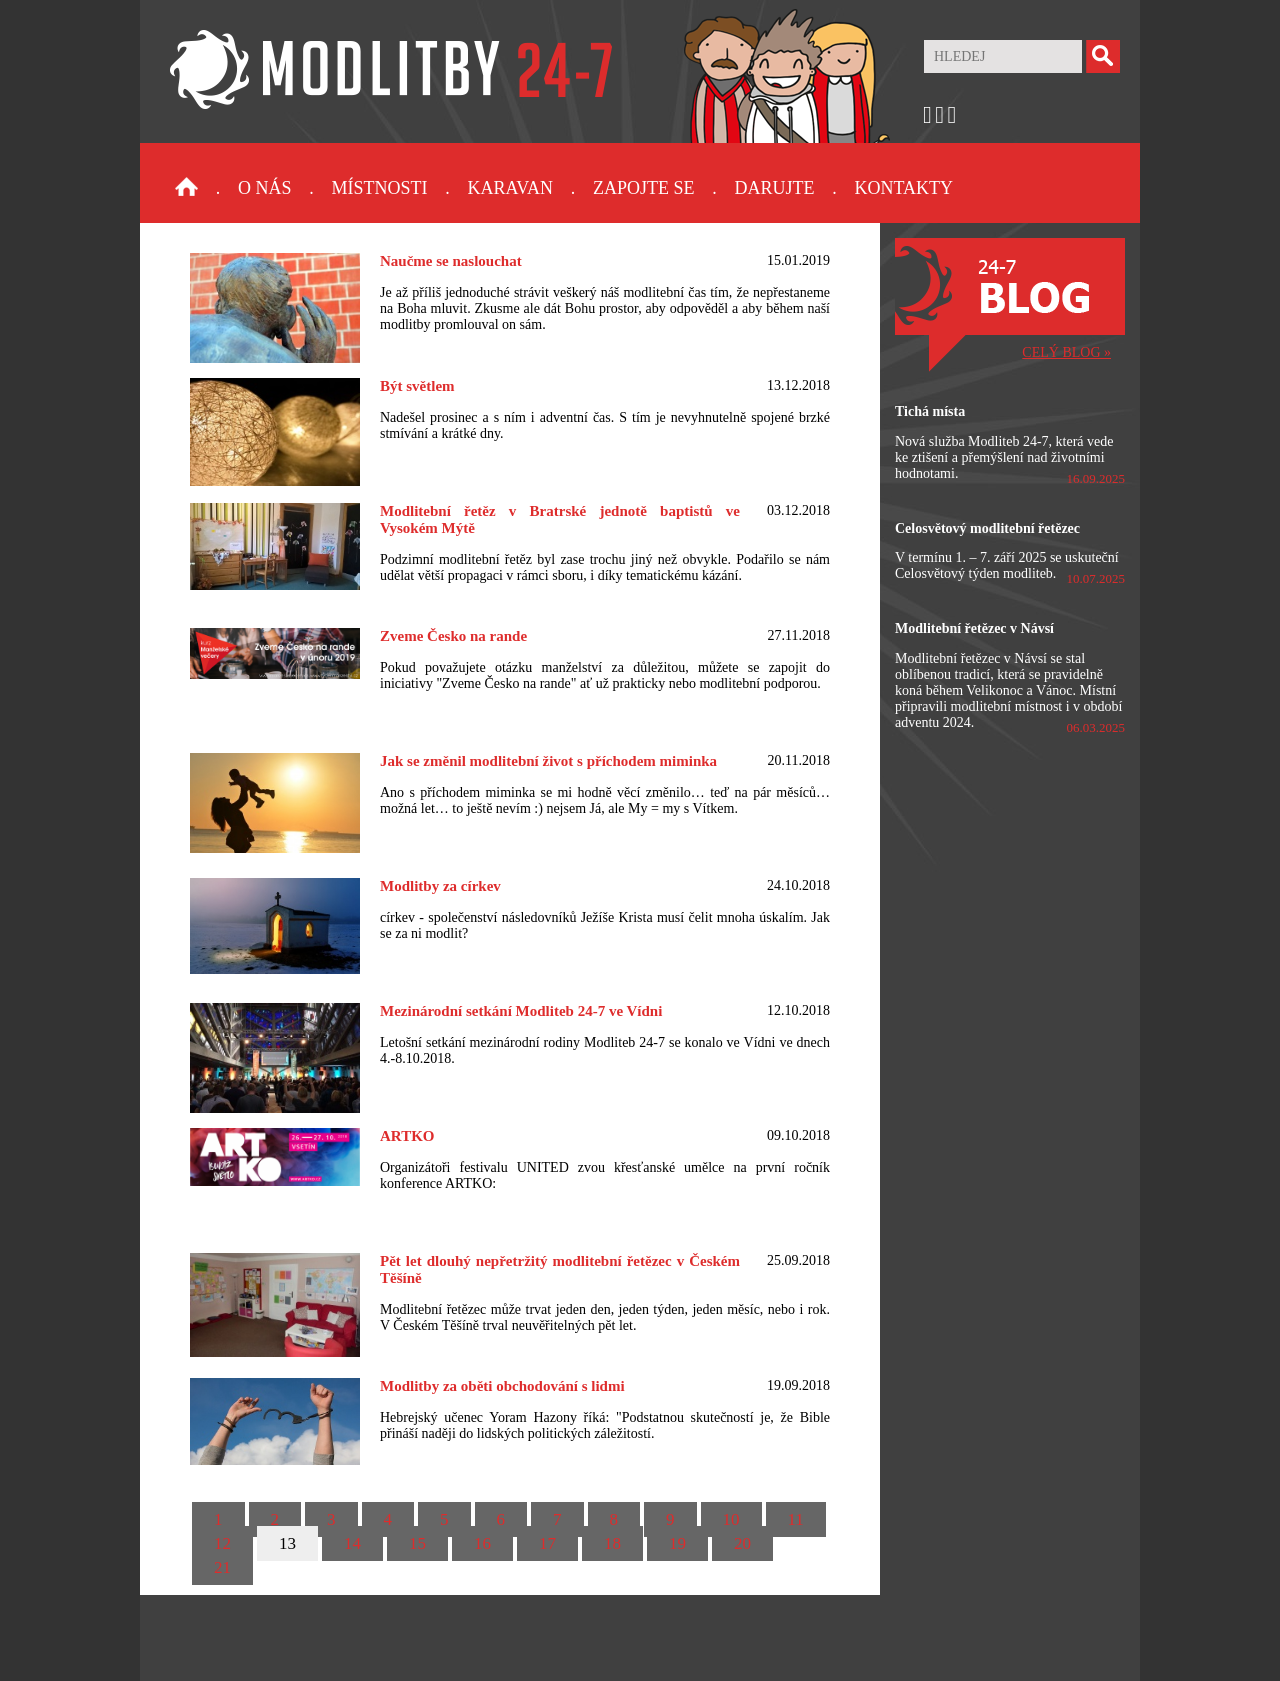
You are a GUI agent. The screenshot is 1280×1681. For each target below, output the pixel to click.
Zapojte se (644, 188)
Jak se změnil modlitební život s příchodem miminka (548, 761)
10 (731, 1519)
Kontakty (903, 188)
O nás (265, 188)
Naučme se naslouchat (451, 261)
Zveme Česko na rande (453, 636)
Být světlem (417, 386)
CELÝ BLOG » (1066, 352)
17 (547, 1543)
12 (222, 1543)
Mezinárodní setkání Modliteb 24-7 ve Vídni (521, 1011)
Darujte (774, 188)
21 (222, 1567)
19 (677, 1543)
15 (417, 1543)
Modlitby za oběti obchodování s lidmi (502, 1386)
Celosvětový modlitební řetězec (987, 528)
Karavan (510, 188)
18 (612, 1543)
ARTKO (407, 1136)
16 (482, 1543)
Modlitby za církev (440, 886)
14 (352, 1543)
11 (796, 1519)
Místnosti (380, 188)
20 (742, 1543)
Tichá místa (930, 411)
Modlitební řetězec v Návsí (974, 628)
